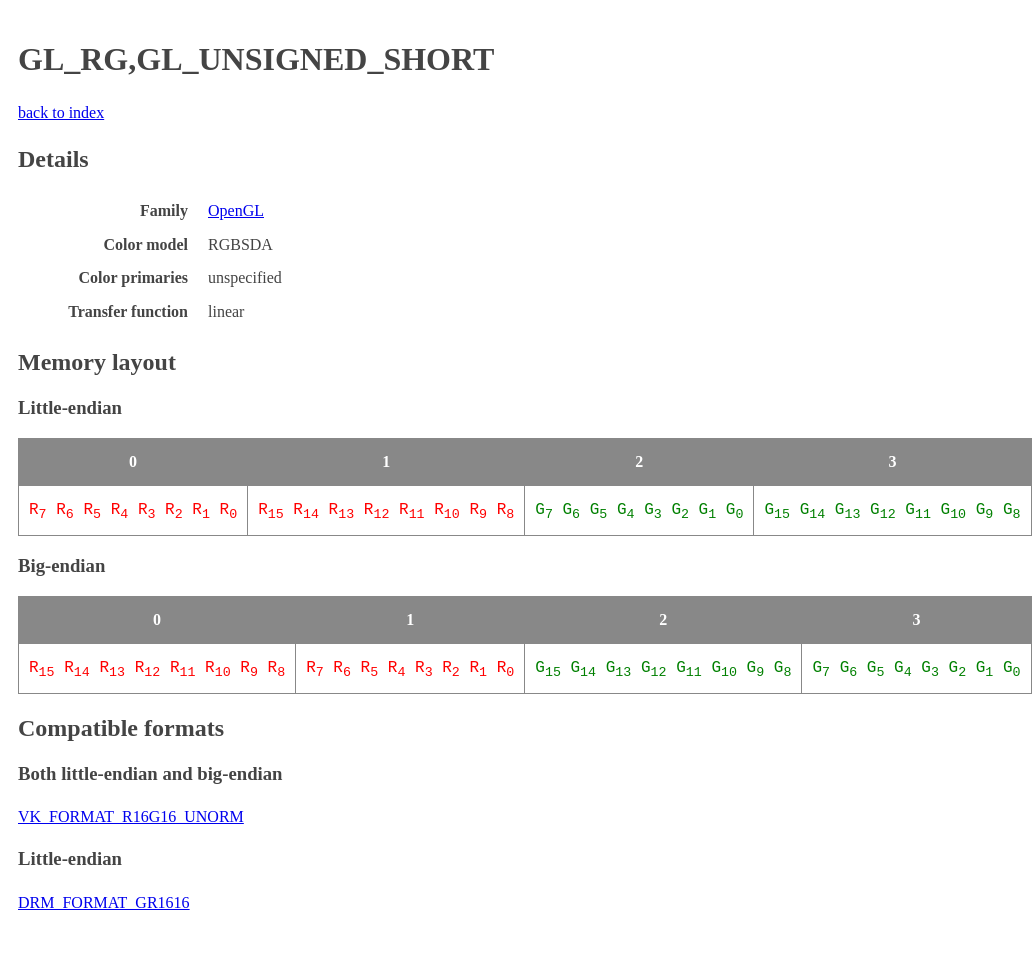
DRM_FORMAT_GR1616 (104, 900)
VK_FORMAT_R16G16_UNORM (131, 814)
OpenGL (236, 210)
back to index (61, 112)
